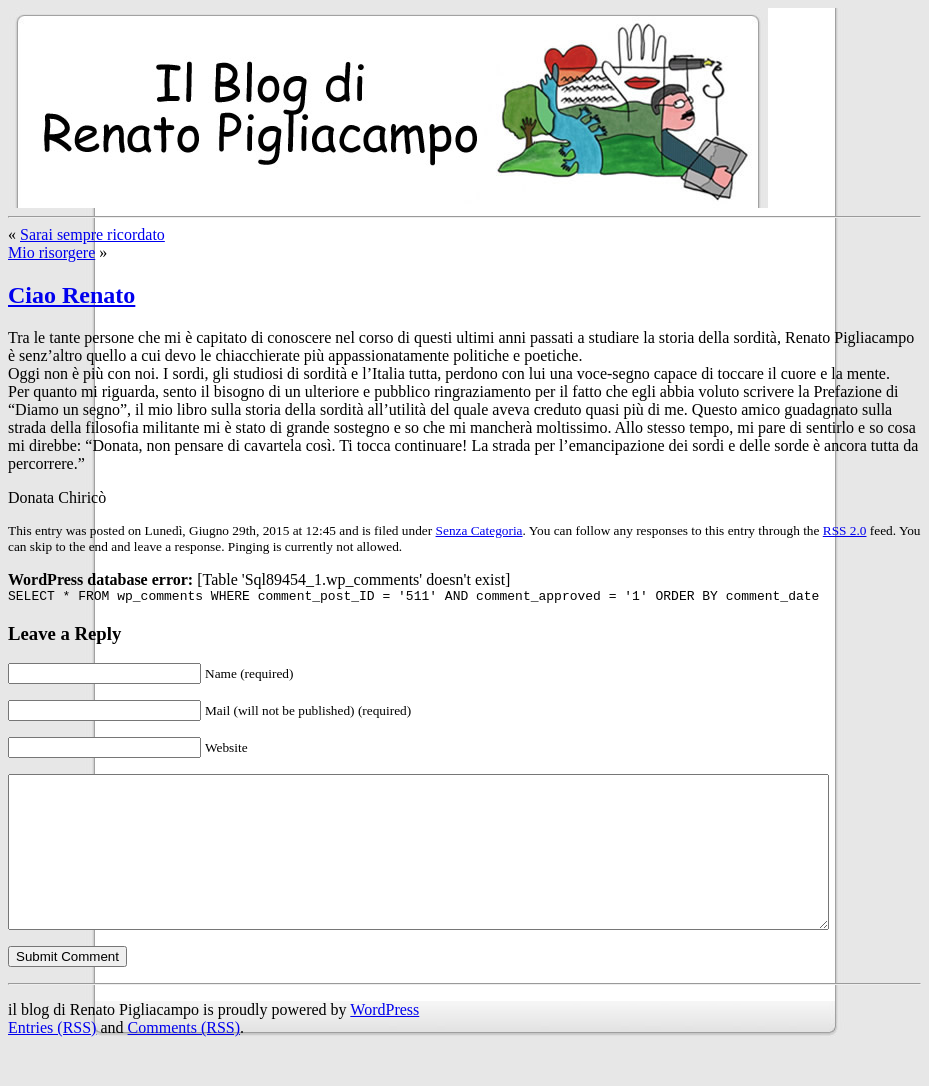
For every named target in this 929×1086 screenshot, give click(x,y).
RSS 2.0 (845, 530)
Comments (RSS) (184, 1060)
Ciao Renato (71, 295)
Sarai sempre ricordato (92, 234)
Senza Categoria (479, 530)
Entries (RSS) (52, 1060)
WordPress (384, 1042)
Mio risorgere (51, 252)
